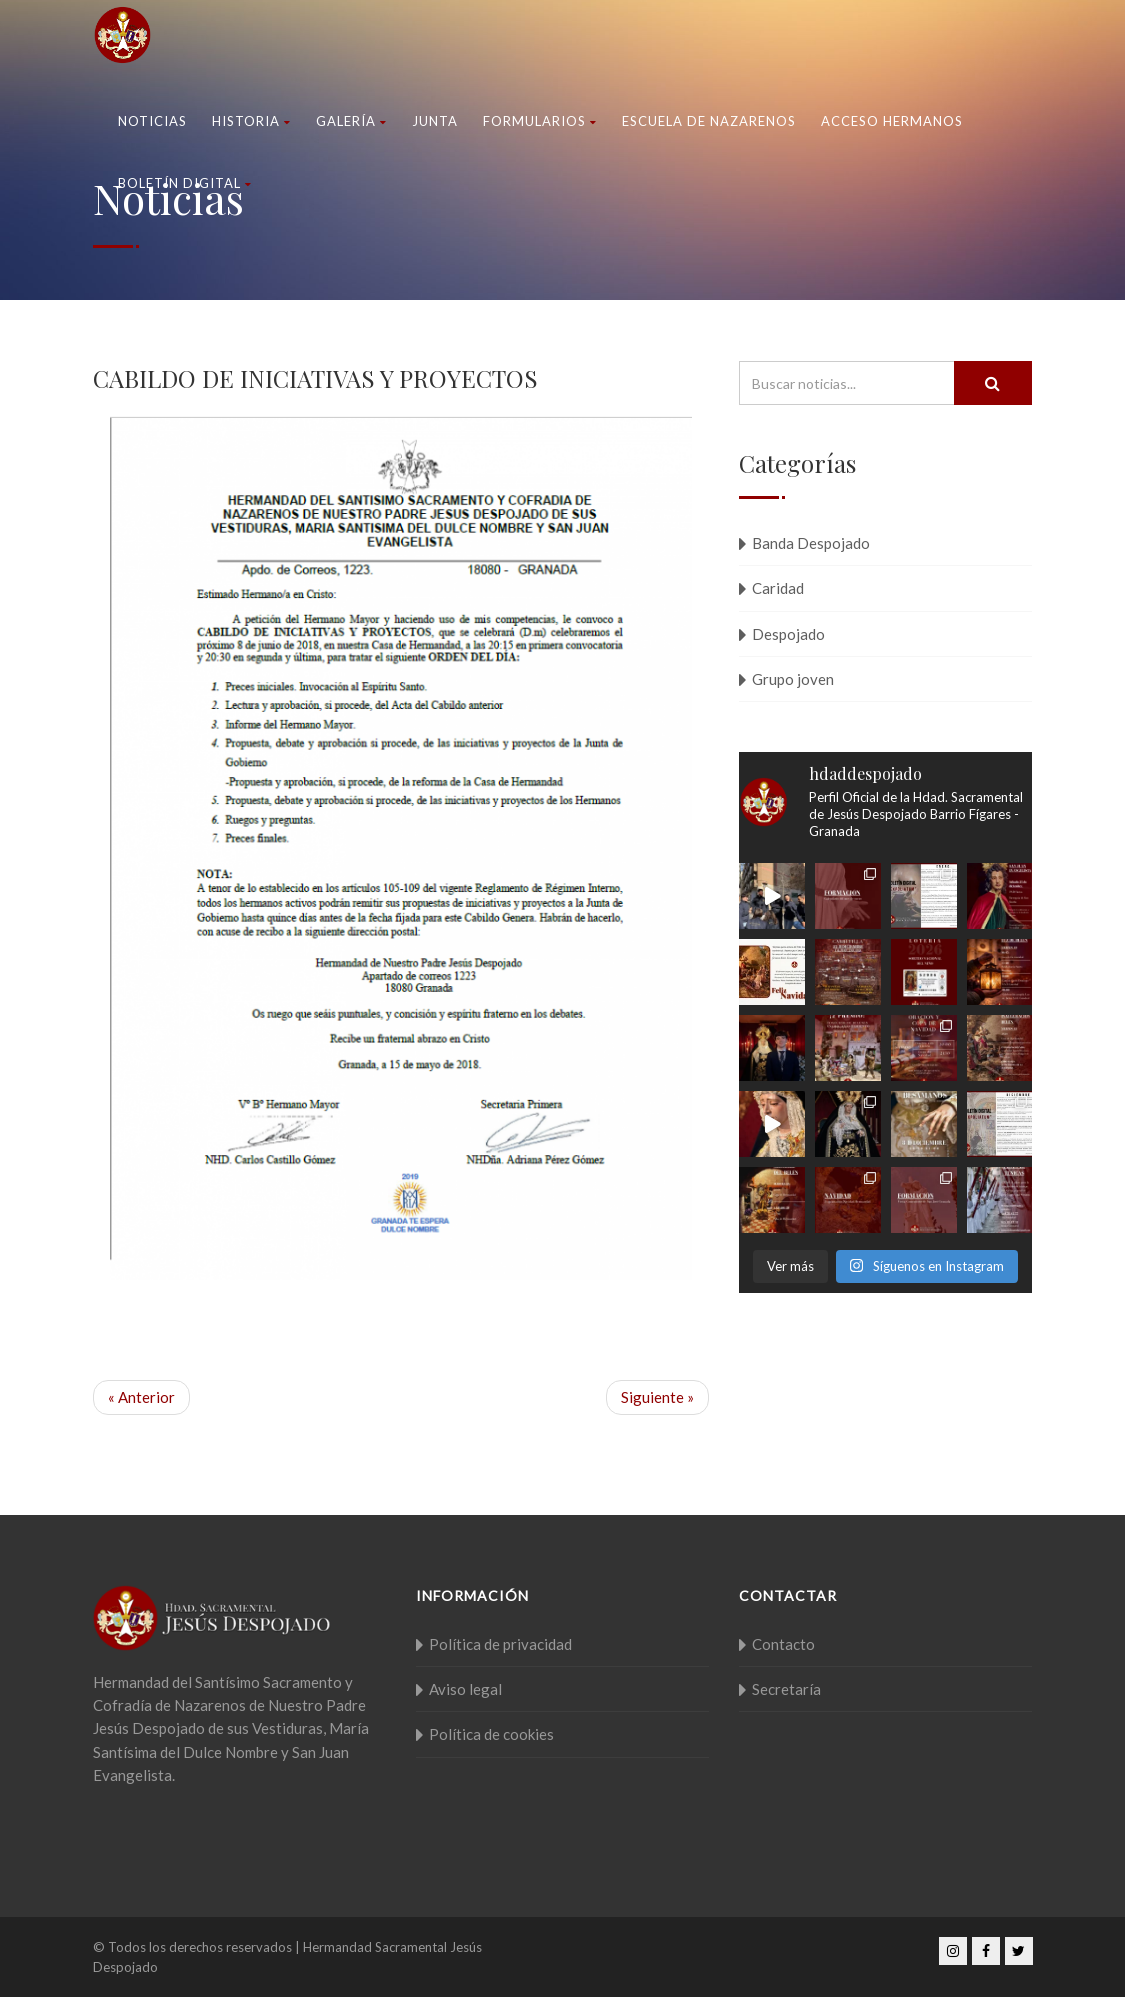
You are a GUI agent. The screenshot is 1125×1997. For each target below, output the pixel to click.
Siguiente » (657, 1397)
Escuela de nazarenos (709, 121)
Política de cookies (491, 1734)
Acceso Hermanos (892, 121)
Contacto (783, 1644)
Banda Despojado (811, 543)
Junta (435, 121)
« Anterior (141, 1397)
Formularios (540, 121)
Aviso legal (465, 1689)
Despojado (788, 634)
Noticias (152, 121)
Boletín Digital (185, 183)
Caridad (778, 588)
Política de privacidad (500, 1644)
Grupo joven (793, 679)
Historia (251, 121)
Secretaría (786, 1689)
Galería (351, 121)
